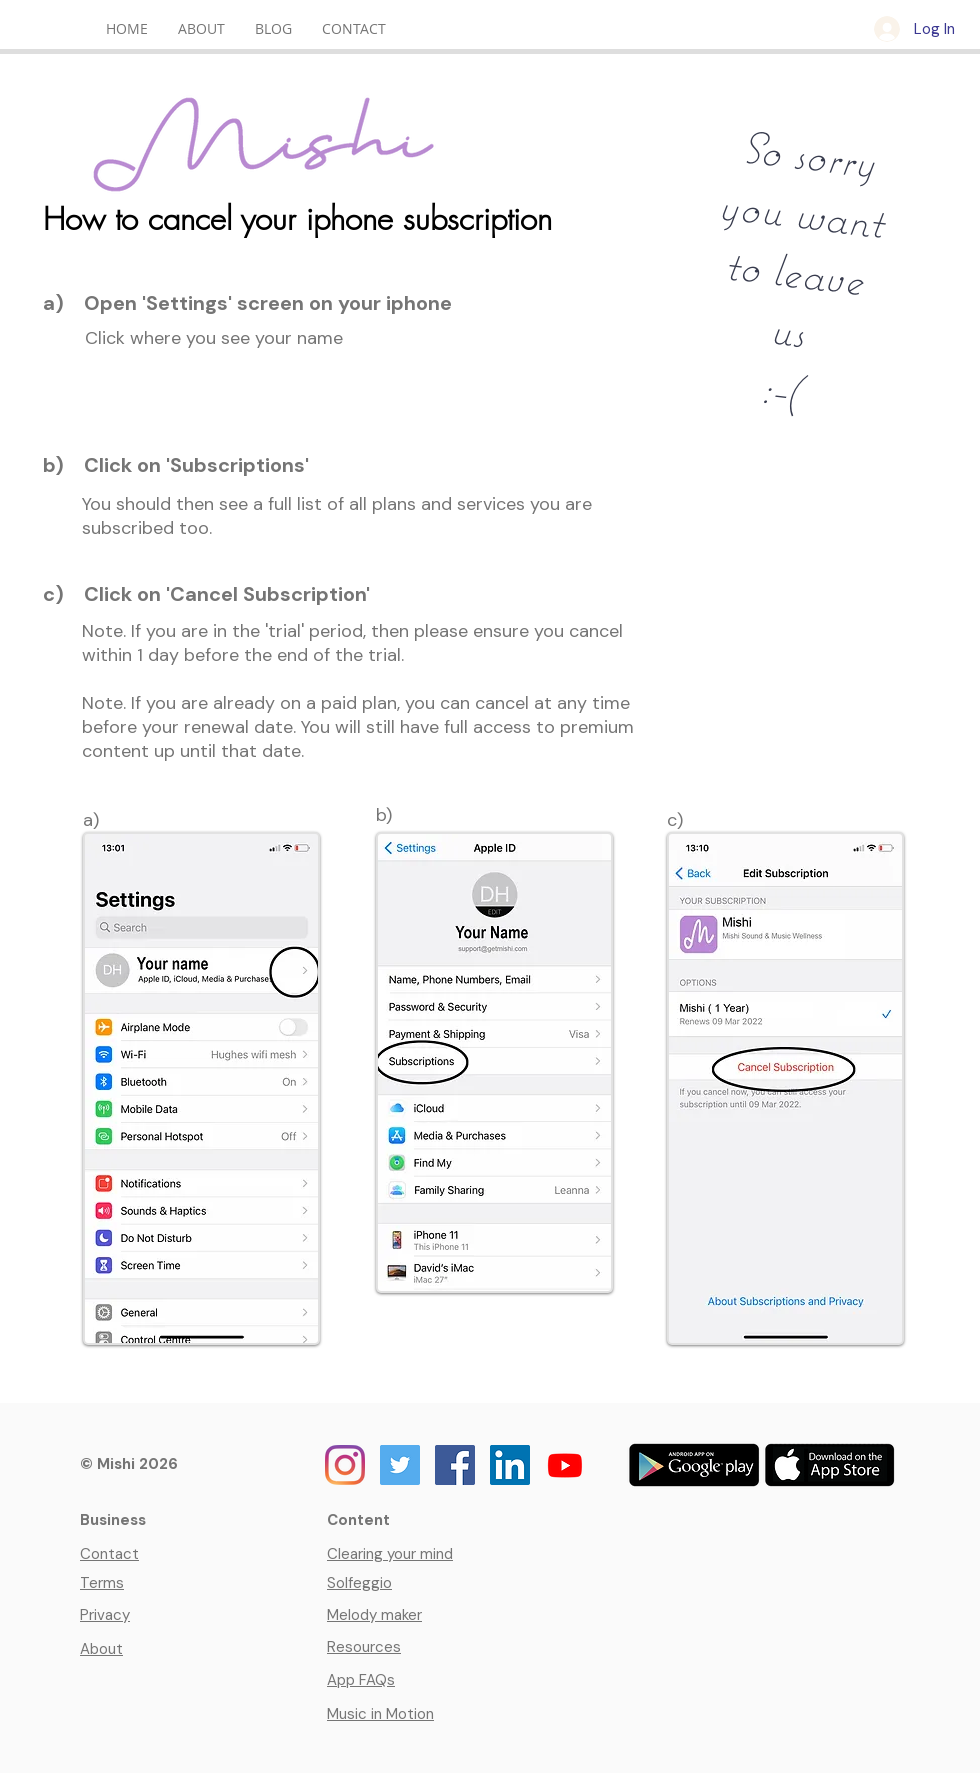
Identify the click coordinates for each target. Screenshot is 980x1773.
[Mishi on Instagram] (345, 1465)
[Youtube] (565, 1465)
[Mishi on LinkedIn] (510, 1465)
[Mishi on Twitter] (400, 1465)
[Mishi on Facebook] (455, 1465)
